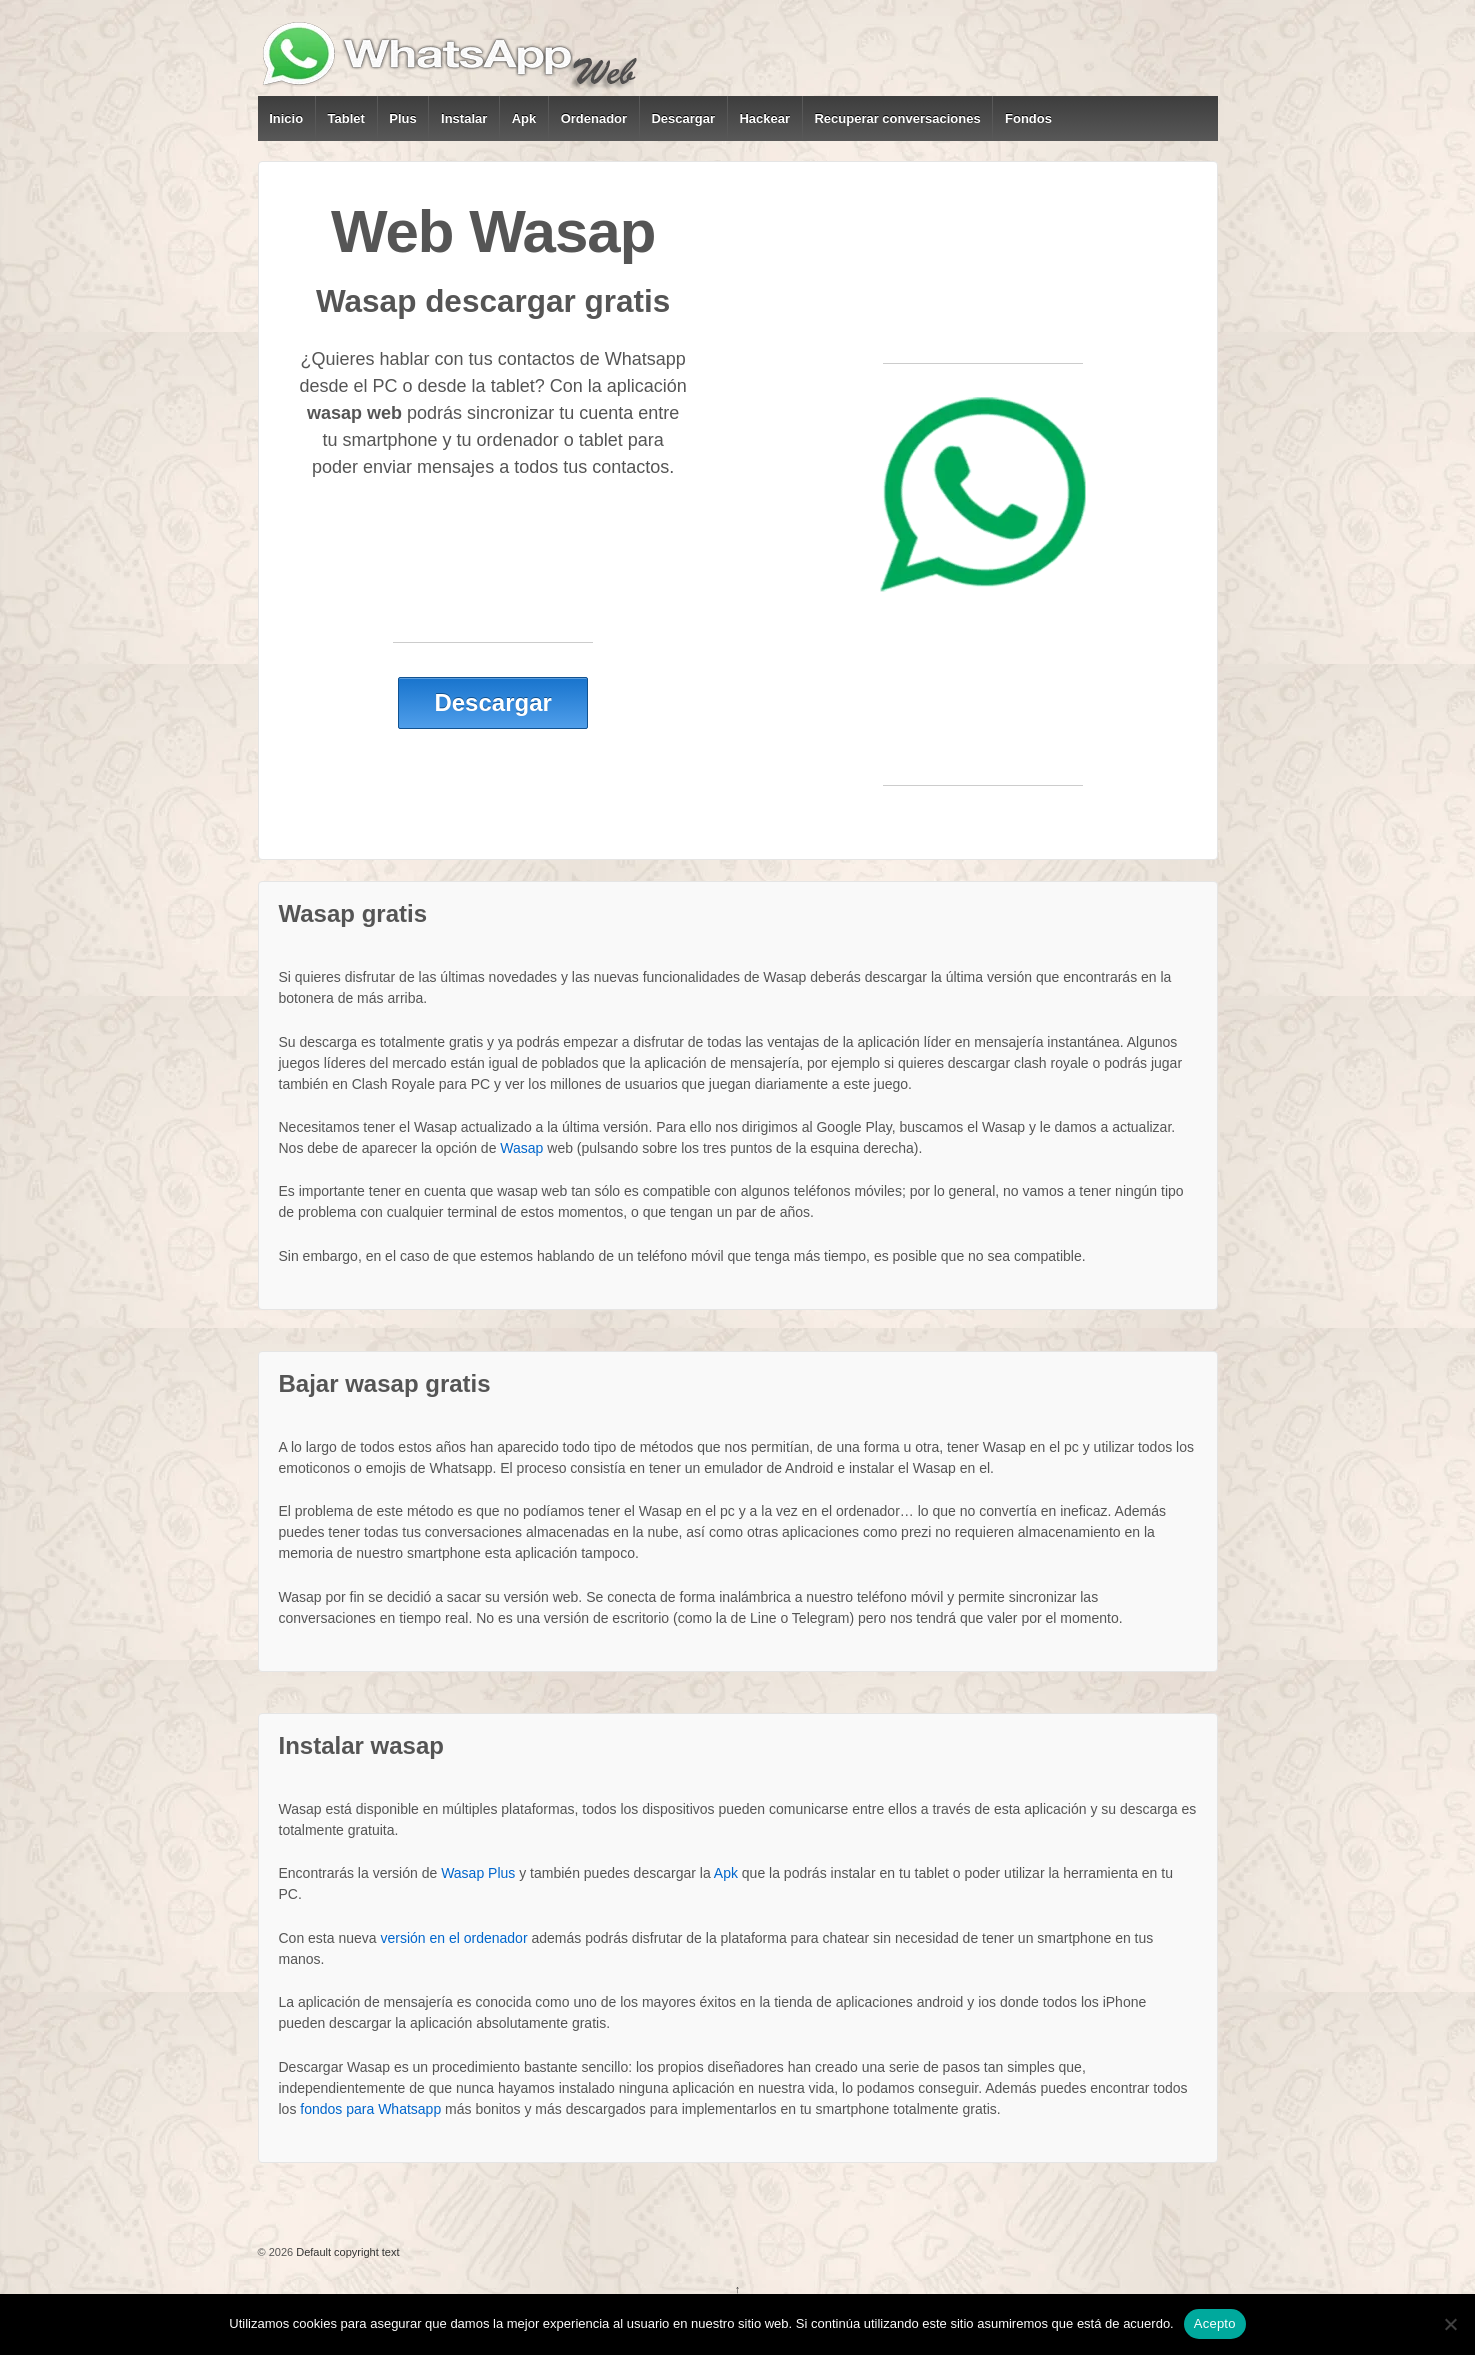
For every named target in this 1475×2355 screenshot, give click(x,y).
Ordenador (594, 118)
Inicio (286, 118)
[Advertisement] (493, 597)
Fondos (1028, 118)
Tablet (346, 118)
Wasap (521, 1148)
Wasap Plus (478, 1873)
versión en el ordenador (453, 1938)
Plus (402, 118)
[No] (1450, 2324)
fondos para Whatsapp (370, 2109)
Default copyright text (346, 2252)
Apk (524, 118)
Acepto (1215, 2323)
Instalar (464, 118)
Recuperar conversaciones (897, 118)
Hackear (764, 118)
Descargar (683, 118)
